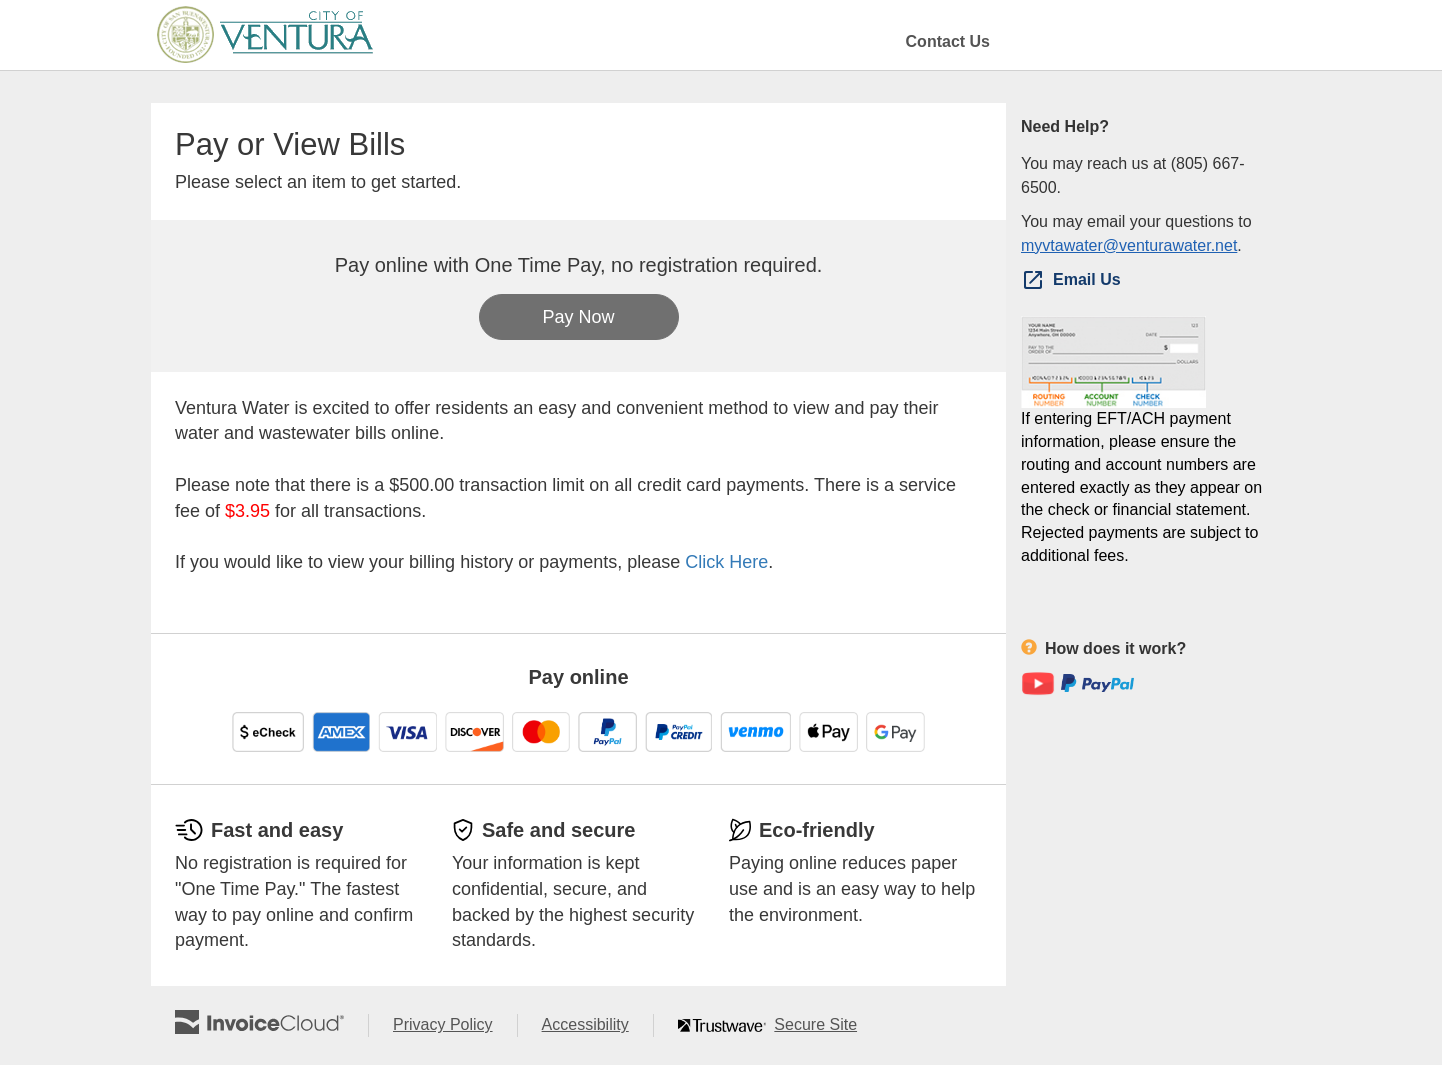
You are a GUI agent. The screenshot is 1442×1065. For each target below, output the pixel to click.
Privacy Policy (455, 1025)
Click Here (726, 562)
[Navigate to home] (264, 35)
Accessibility (597, 1025)
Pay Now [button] (578, 317)
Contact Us (948, 41)
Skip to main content (5, 33)
